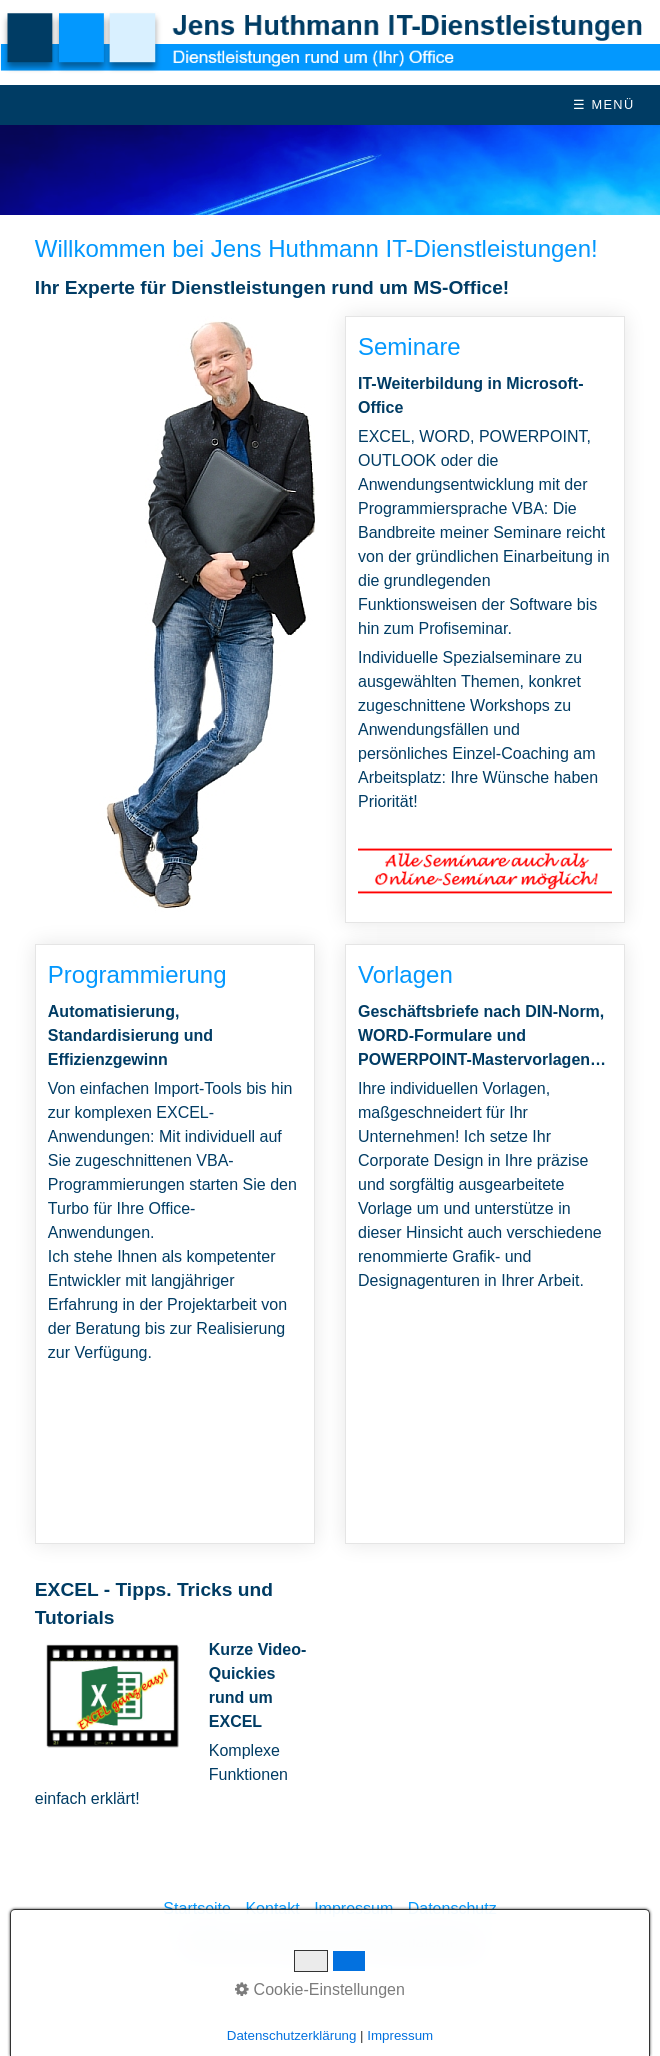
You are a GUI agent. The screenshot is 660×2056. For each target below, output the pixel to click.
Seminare (485, 619)
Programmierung (175, 1244)
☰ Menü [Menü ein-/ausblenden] (603, 104)
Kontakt (272, 1908)
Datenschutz (452, 1908)
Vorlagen (485, 1244)
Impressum (353, 1908)
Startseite (197, 1908)
